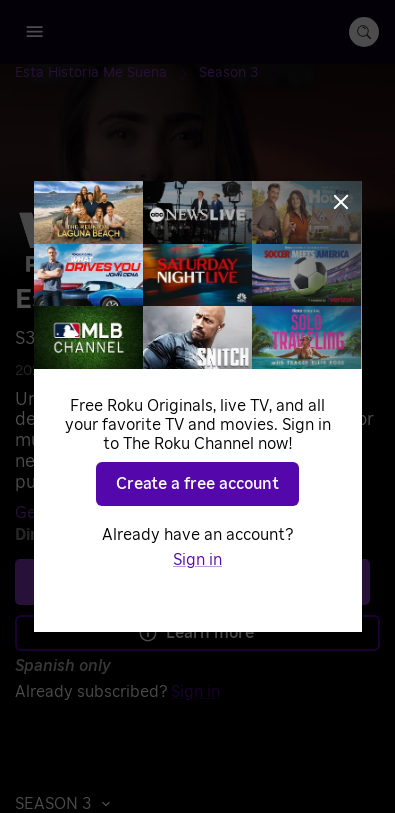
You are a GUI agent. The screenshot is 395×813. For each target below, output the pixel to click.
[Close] (341, 202)
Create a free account (197, 484)
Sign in (197, 560)
